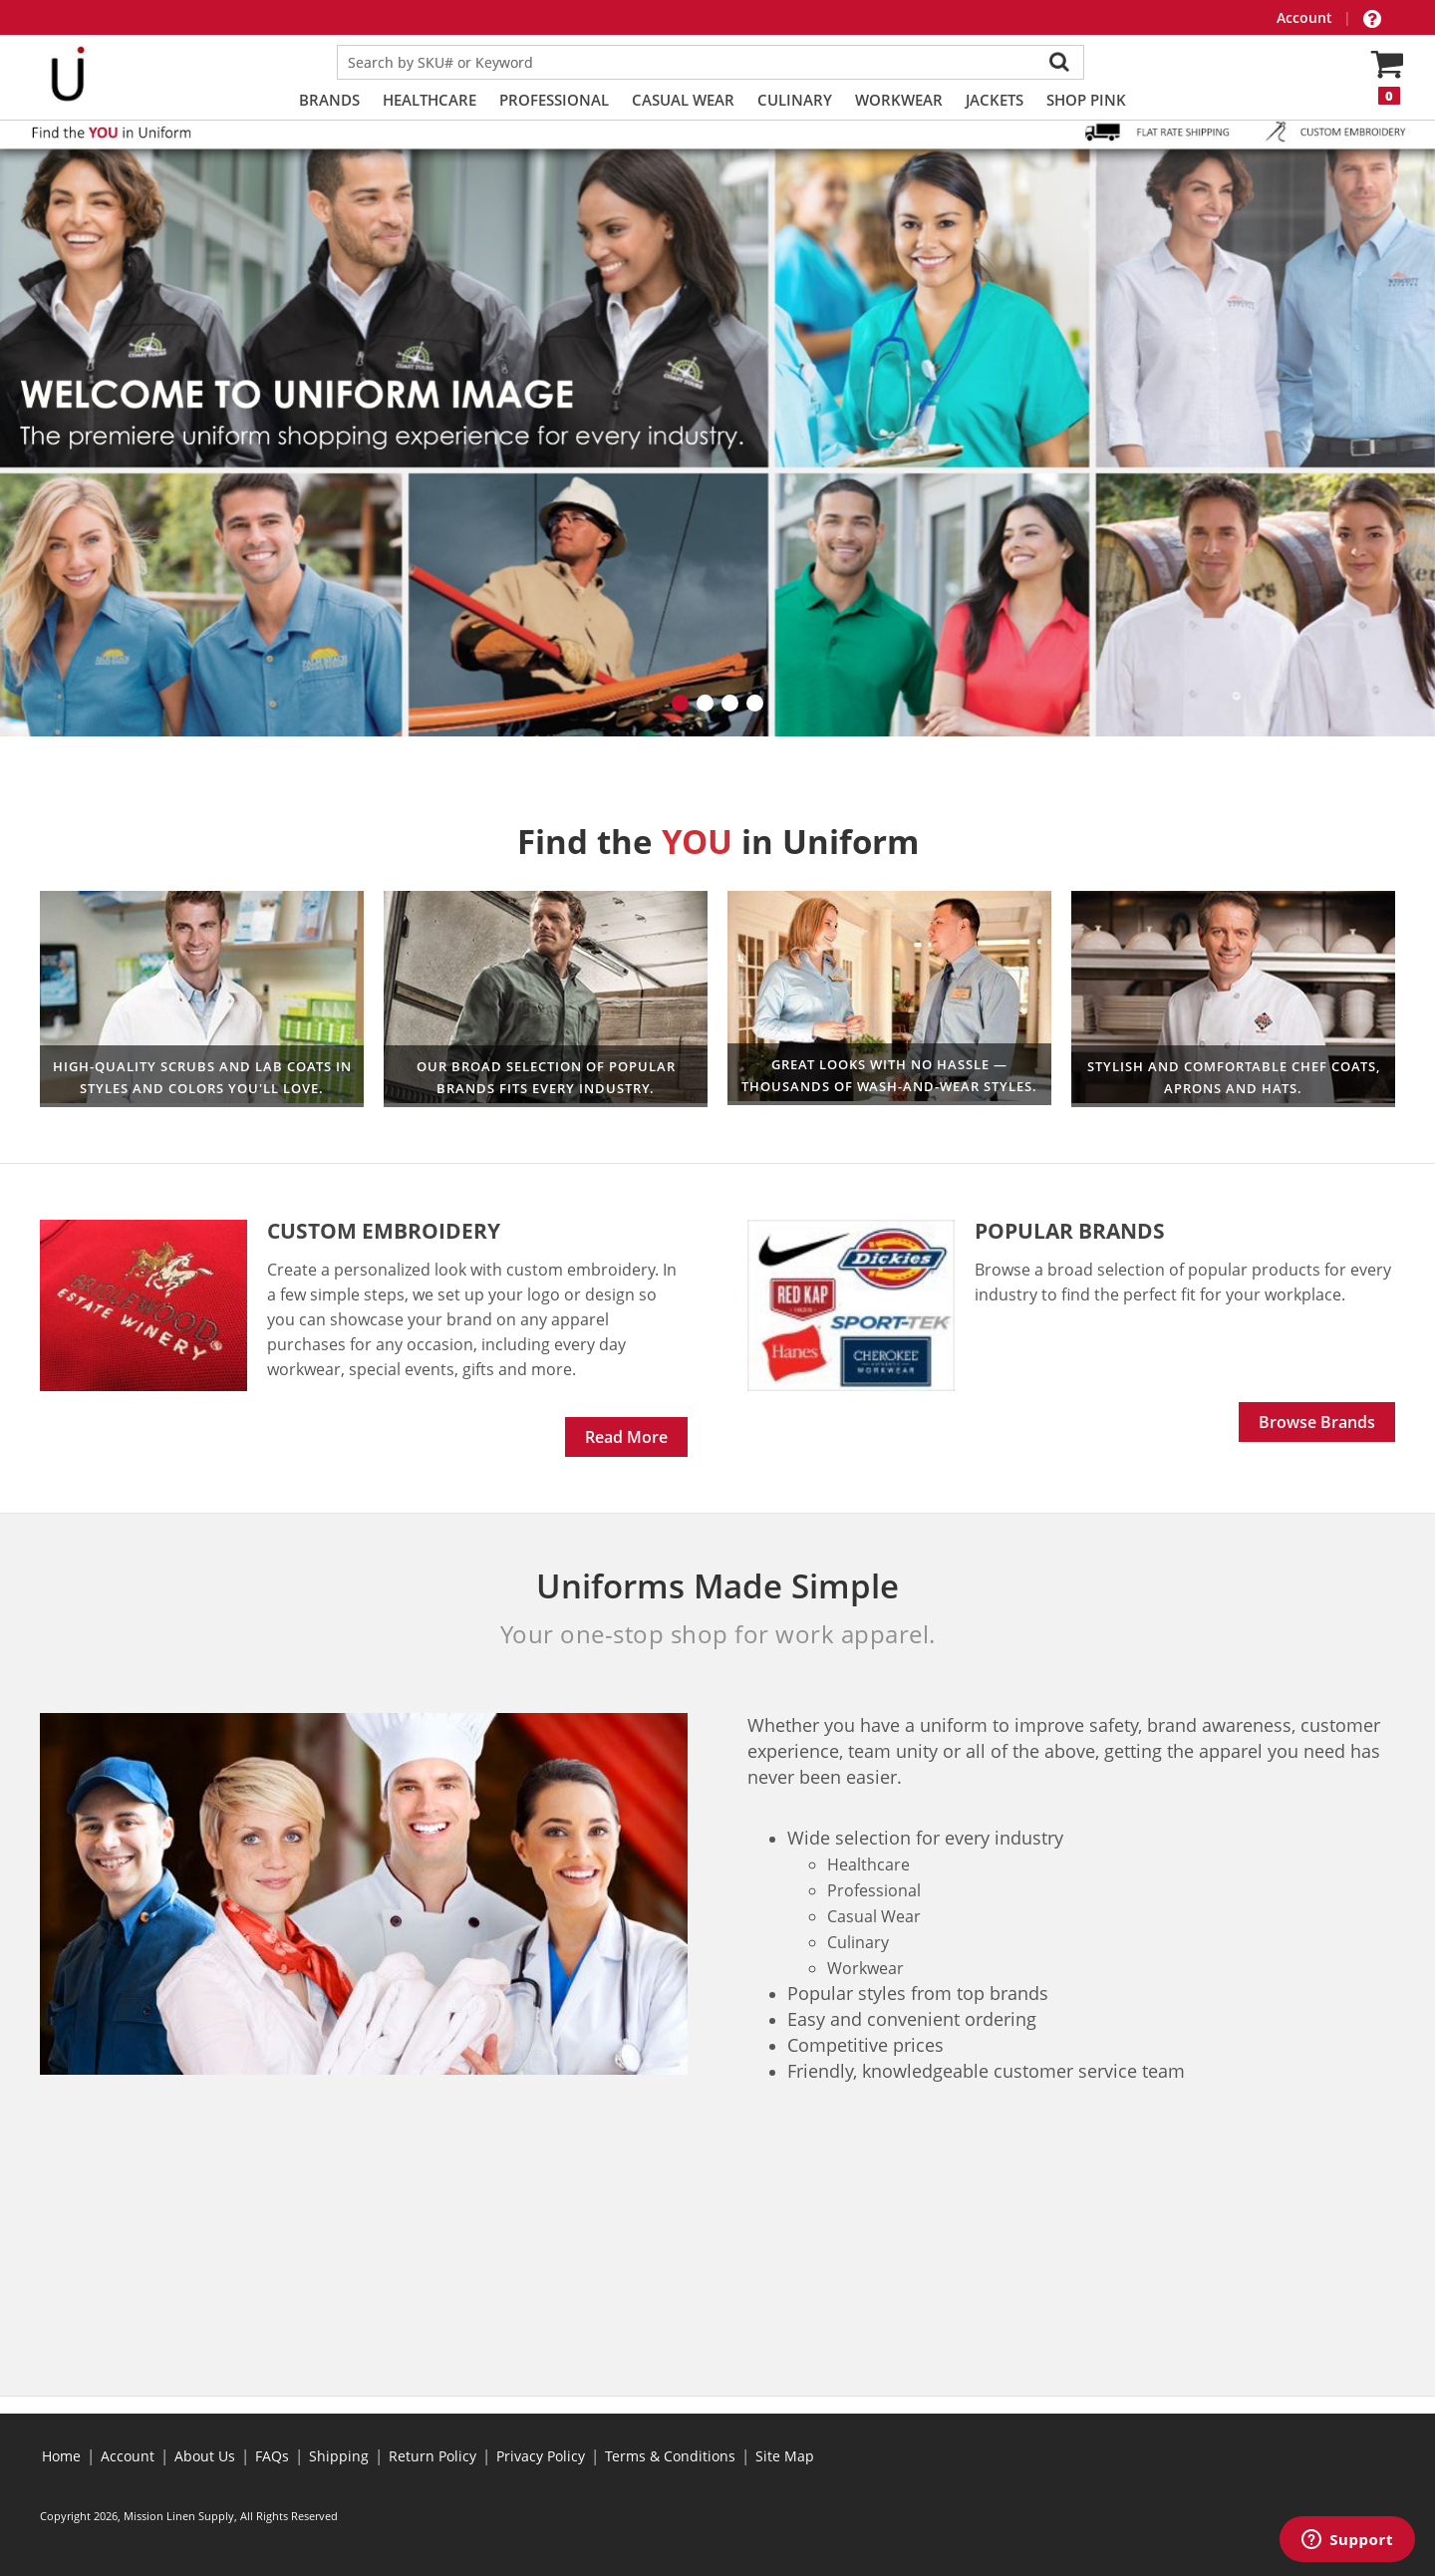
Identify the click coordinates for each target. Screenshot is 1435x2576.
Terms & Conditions (670, 2455)
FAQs (272, 2455)
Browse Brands (1317, 1422)
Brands (329, 100)
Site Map (784, 2455)
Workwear (899, 100)
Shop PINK (1086, 100)
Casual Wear (683, 100)
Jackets (994, 100)
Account (1306, 17)
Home (61, 2455)
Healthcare (429, 100)
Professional (554, 100)
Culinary (794, 100)
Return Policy (432, 2455)
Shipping (339, 2455)
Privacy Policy (540, 2455)
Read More (626, 1437)
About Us (204, 2455)
